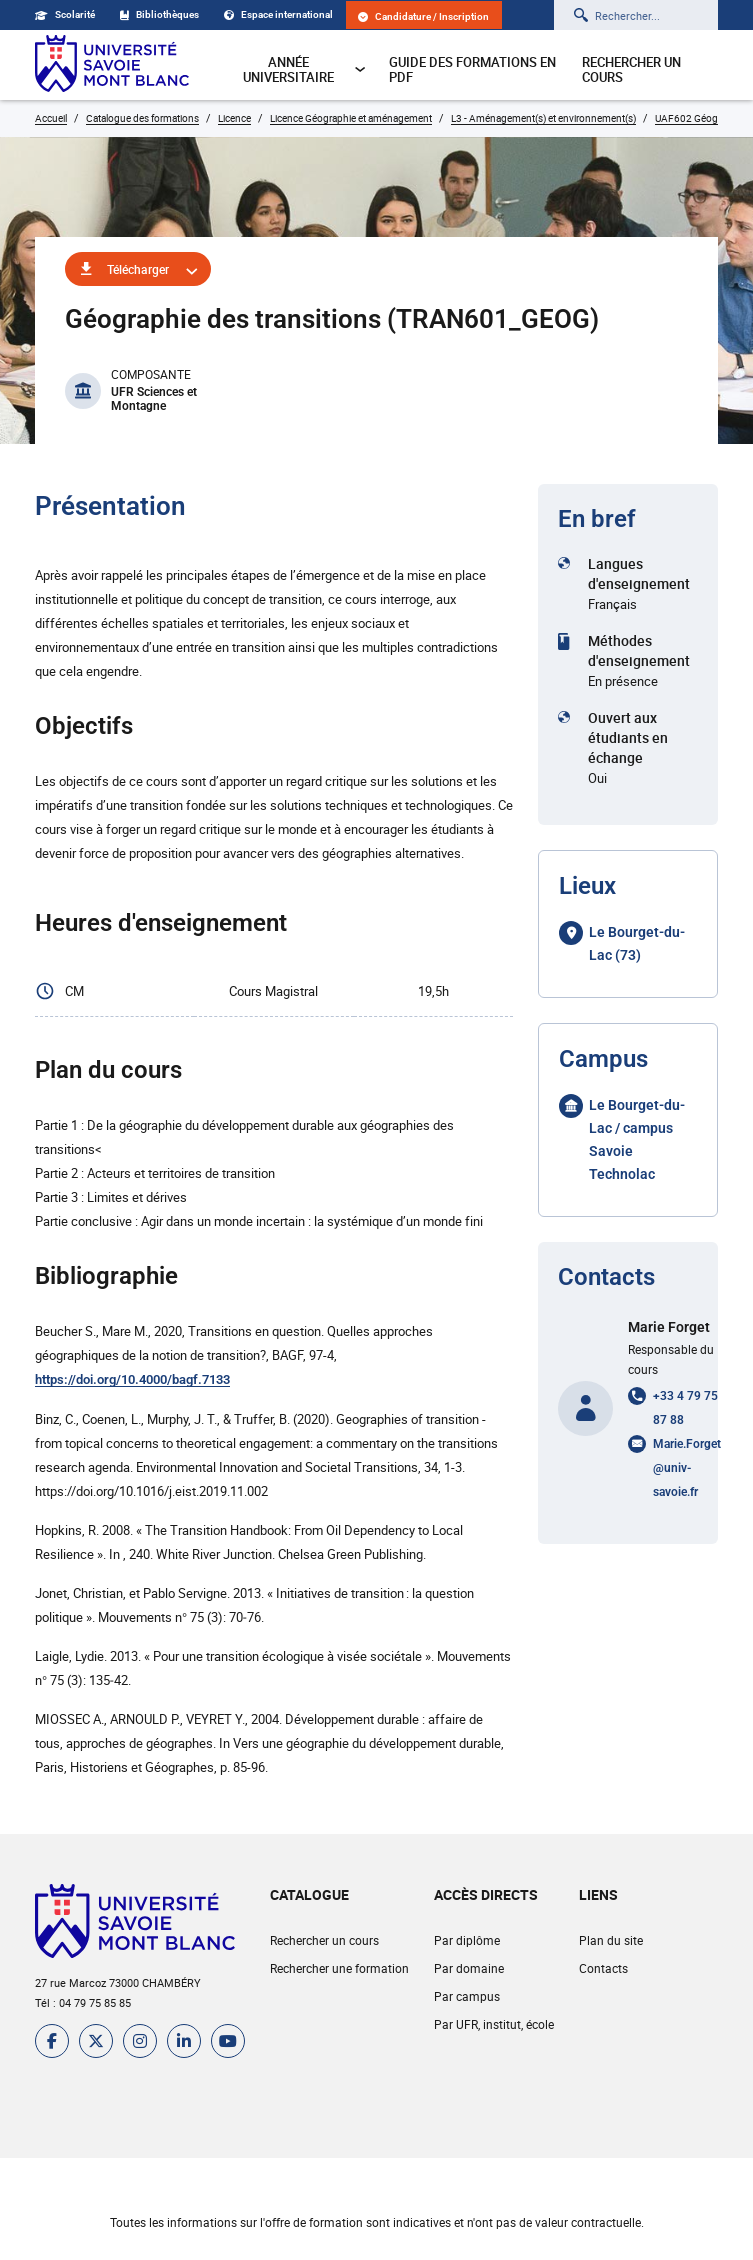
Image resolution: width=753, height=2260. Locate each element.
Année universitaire (304, 69)
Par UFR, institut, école (494, 2024)
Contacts (603, 1968)
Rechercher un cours (631, 69)
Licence (234, 118)
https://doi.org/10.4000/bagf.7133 (132, 1379)
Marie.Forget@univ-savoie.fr (687, 1468)
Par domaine (469, 1968)
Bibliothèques (159, 14)
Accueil (51, 118)
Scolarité (65, 14)
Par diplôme (467, 1940)
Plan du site (611, 1940)
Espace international (278, 14)
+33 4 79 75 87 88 (685, 1408)
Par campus (467, 1996)
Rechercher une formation (339, 1968)
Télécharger (138, 269)
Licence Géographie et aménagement (351, 118)
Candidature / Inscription (423, 16)
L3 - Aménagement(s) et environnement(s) (543, 118)
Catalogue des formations (142, 118)
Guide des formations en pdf (472, 69)
